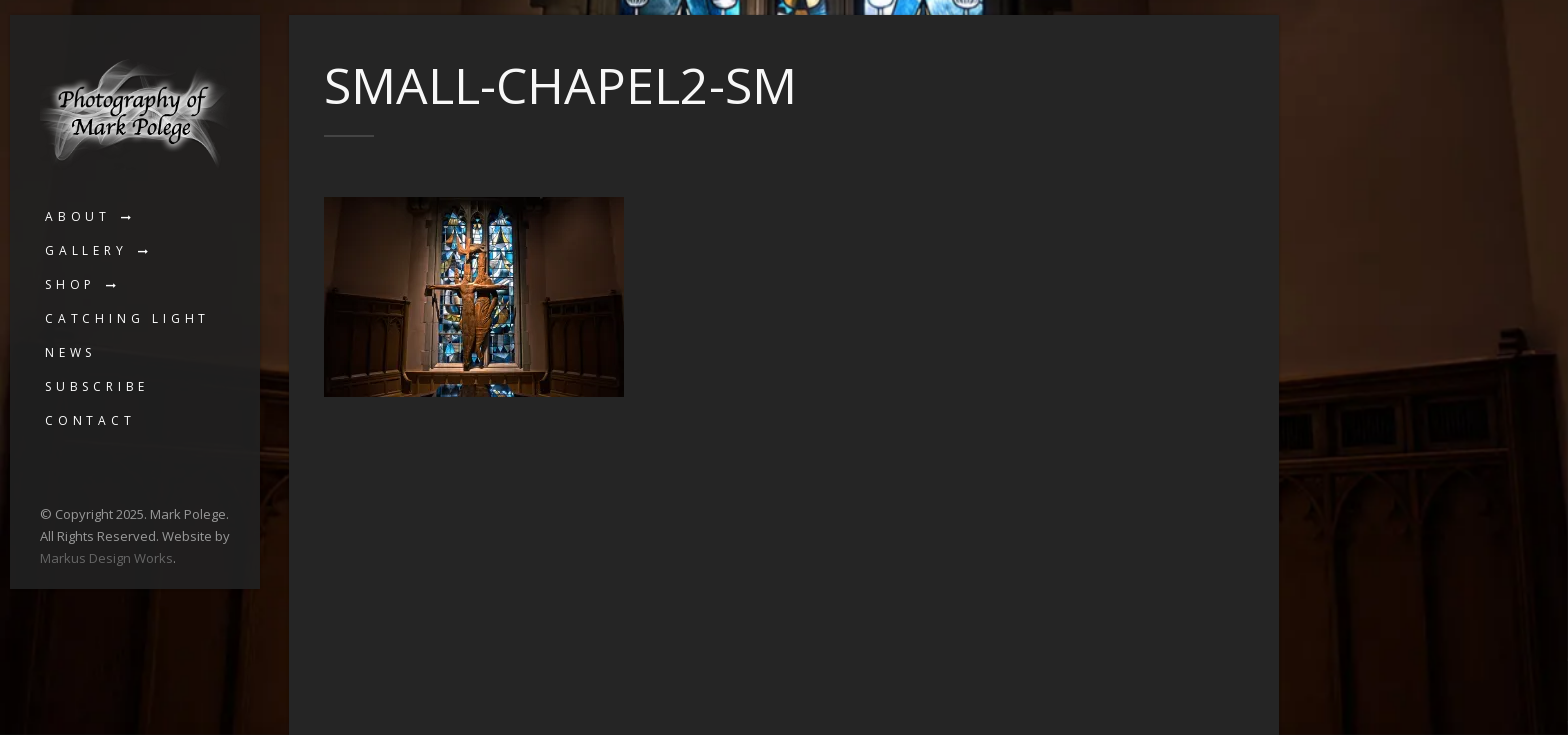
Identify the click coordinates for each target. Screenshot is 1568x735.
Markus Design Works (106, 558)
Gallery (86, 250)
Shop (70, 284)
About (78, 216)
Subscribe (97, 386)
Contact (90, 420)
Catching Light (127, 318)
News (70, 352)
